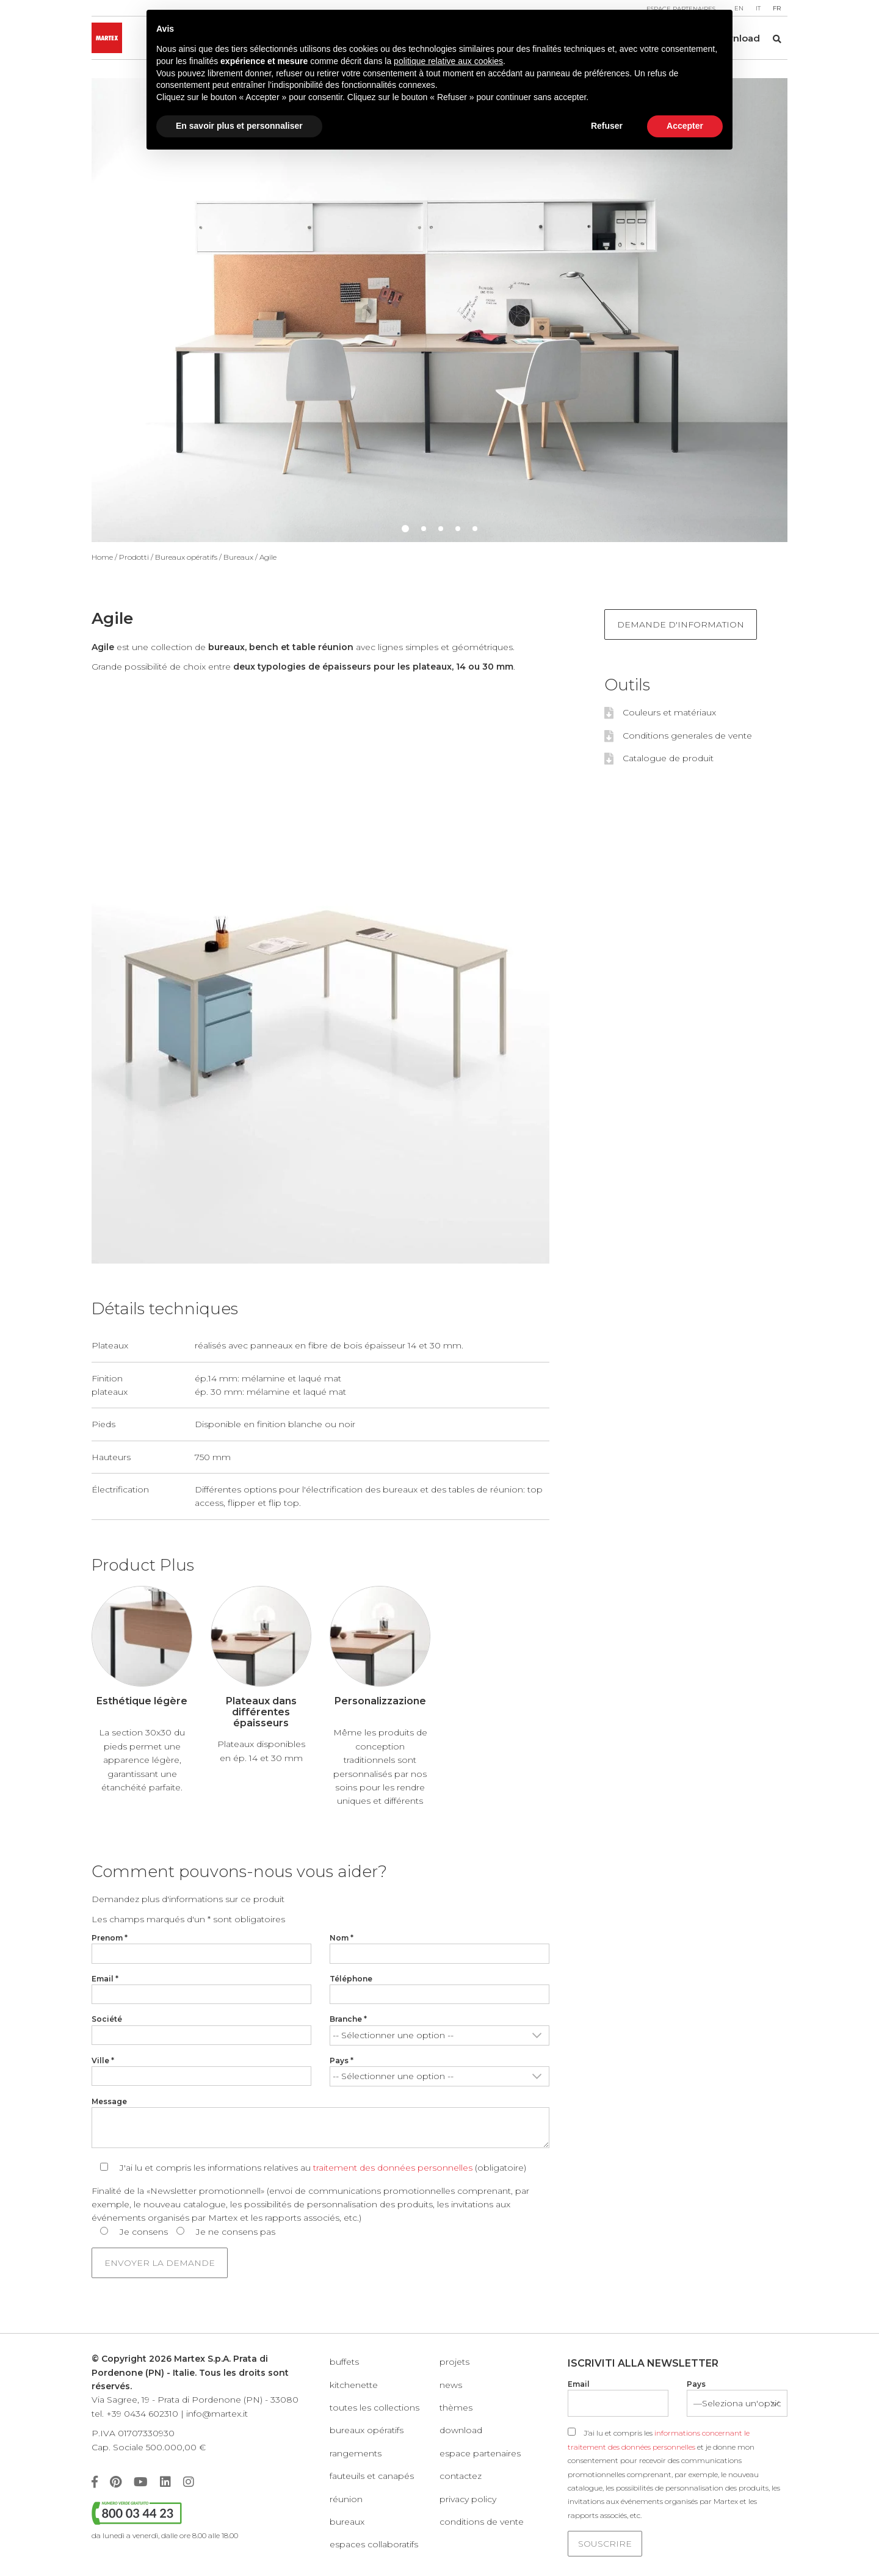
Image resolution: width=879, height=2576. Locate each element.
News (451, 2384)
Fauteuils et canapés (372, 2475)
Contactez (461, 2475)
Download (461, 2430)
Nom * (341, 1937)
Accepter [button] (685, 126)
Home (102, 557)
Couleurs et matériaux (669, 712)
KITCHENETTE (354, 2384)
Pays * (341, 2060)
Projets (454, 2361)
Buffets (344, 2361)
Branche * (348, 2019)
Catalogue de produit (668, 758)
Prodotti (134, 557)
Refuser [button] (607, 126)
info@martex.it (217, 2413)
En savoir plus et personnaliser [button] (239, 126)
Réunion (346, 2499)
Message (109, 2101)
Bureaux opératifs (186, 557)
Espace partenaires (480, 2453)
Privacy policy (468, 2499)
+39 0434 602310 (142, 2413)
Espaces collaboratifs (374, 2544)
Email (579, 2384)
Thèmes (456, 2407)
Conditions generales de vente (687, 735)
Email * (105, 1978)
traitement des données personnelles (392, 2167)
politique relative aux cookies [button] (448, 61)
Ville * (103, 2060)
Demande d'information (680, 624)
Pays (696, 2384)
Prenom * (110, 1937)
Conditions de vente (482, 2521)
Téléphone (351, 1978)
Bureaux (238, 557)
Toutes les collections (374, 2407)
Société (107, 2019)
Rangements (356, 2453)
